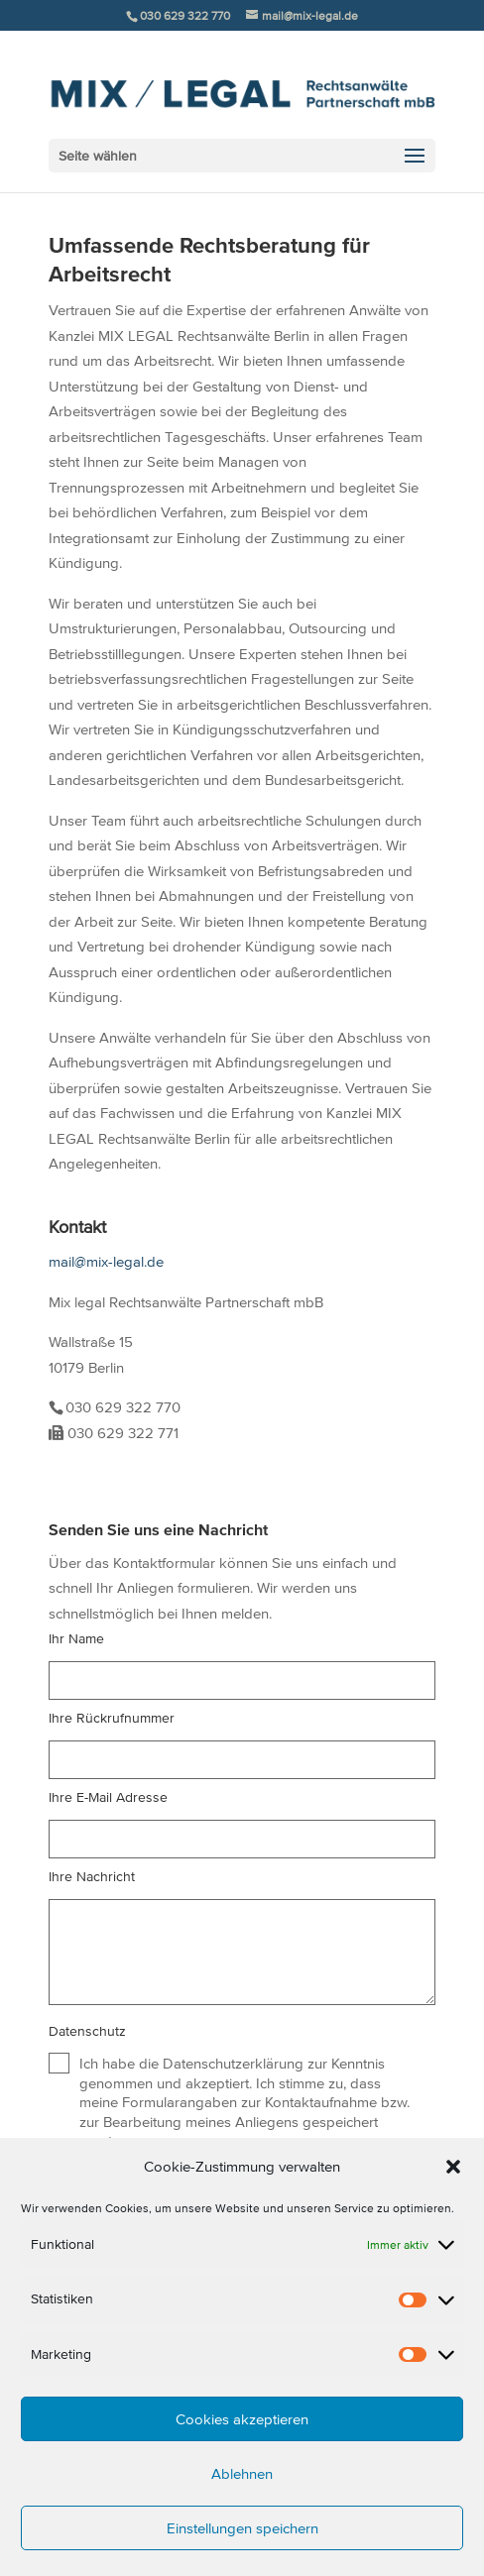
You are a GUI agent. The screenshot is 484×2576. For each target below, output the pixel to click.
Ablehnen (242, 2473)
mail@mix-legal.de (106, 1261)
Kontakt (77, 1227)
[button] (453, 2167)
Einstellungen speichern (242, 2528)
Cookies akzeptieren (242, 2418)
